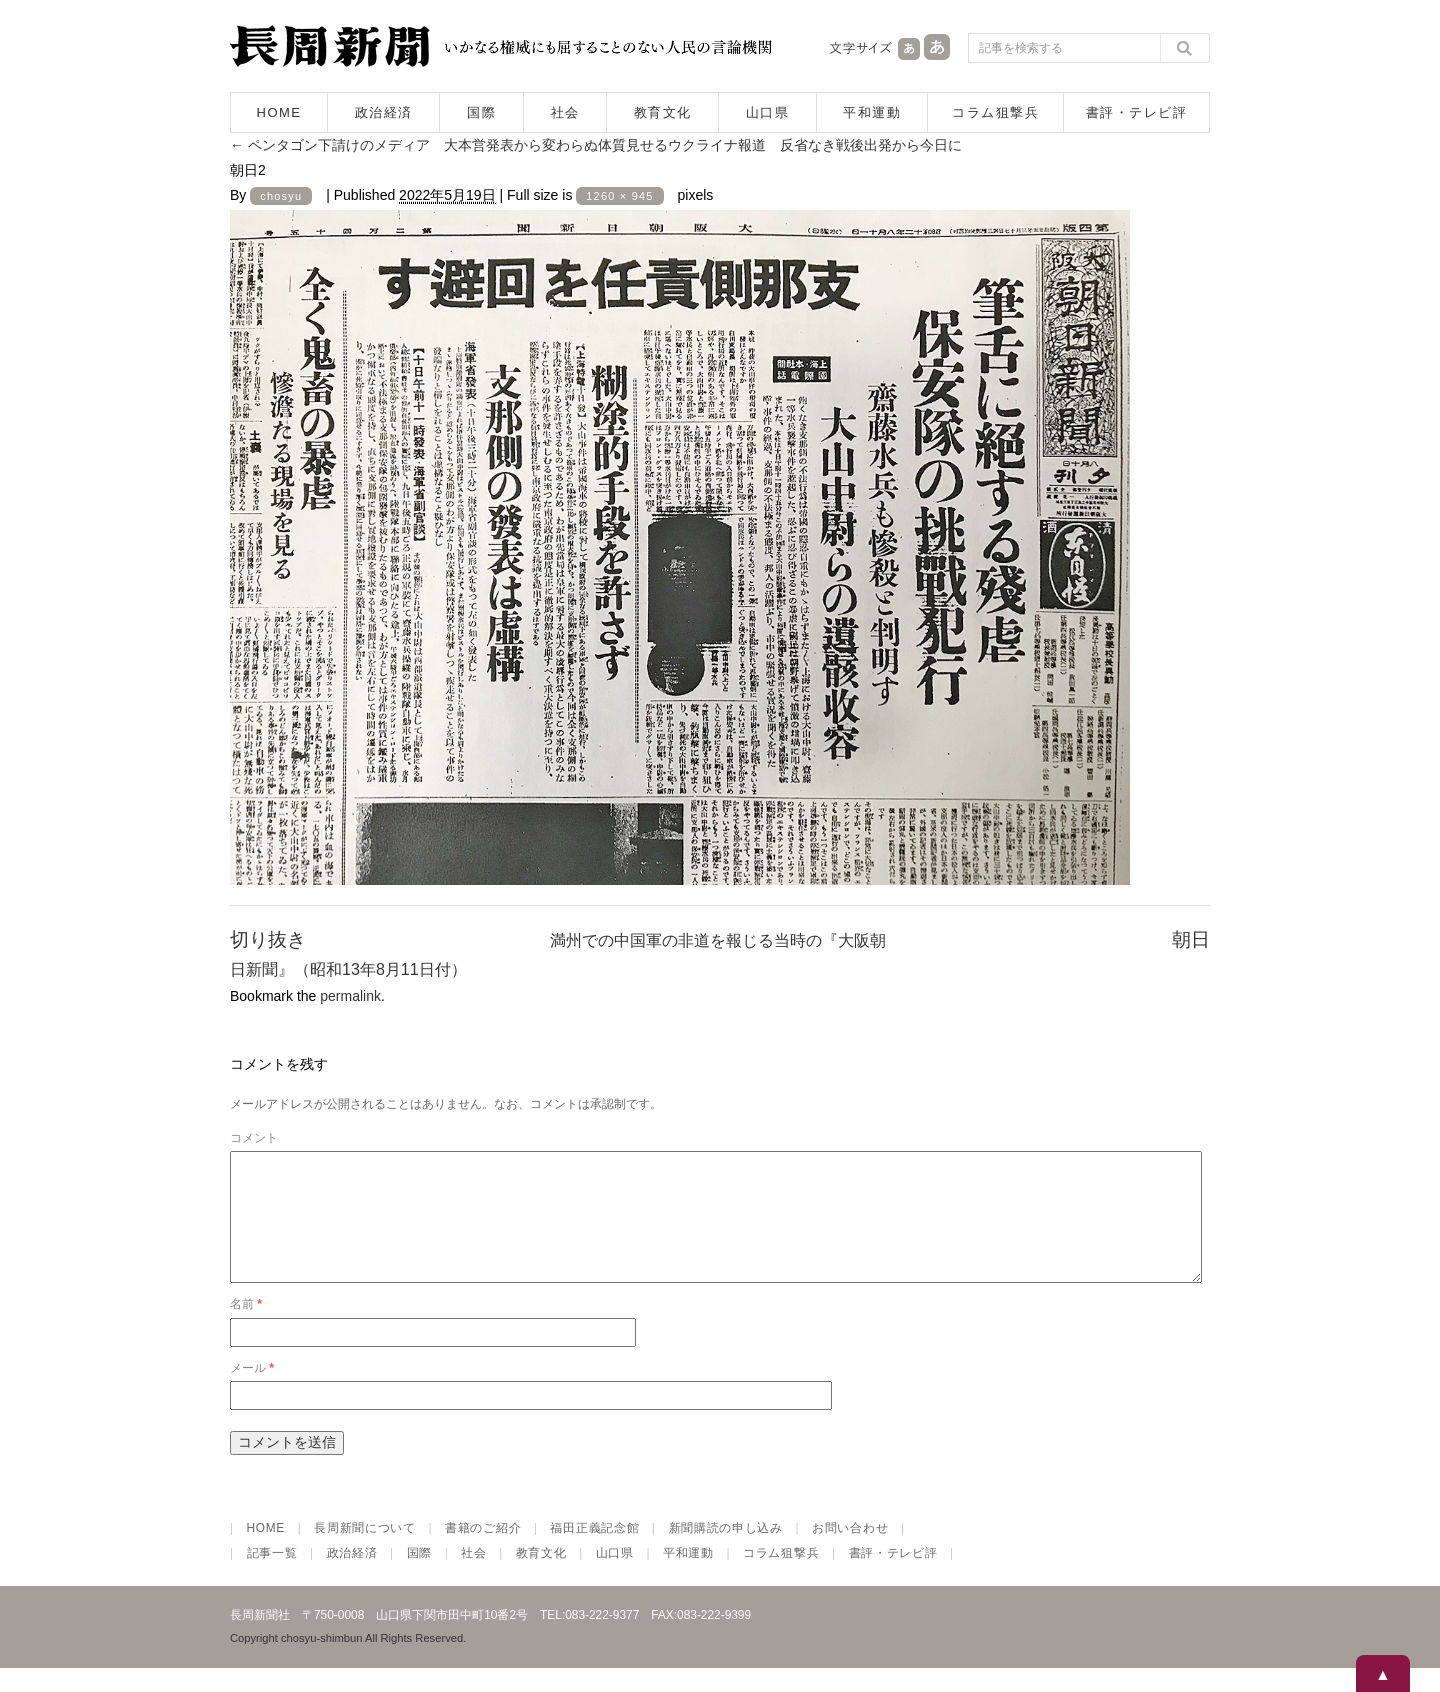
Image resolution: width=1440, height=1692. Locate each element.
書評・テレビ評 (1137, 112)
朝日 (1191, 939)
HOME (279, 112)
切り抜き (268, 939)
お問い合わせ (850, 1552)
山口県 (768, 112)
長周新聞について (365, 1552)
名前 (246, 1328)
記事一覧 (272, 1577)
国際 (481, 112)
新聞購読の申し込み (726, 1552)
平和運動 (872, 112)
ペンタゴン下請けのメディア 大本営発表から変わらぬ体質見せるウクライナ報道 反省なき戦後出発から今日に (596, 145)
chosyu (281, 196)
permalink (350, 996)
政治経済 (384, 112)
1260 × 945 (619, 196)
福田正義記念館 (594, 1552)
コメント (254, 1138)
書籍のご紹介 (483, 1552)
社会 (565, 112)
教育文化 (663, 112)
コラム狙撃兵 (995, 112)
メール (252, 1392)
